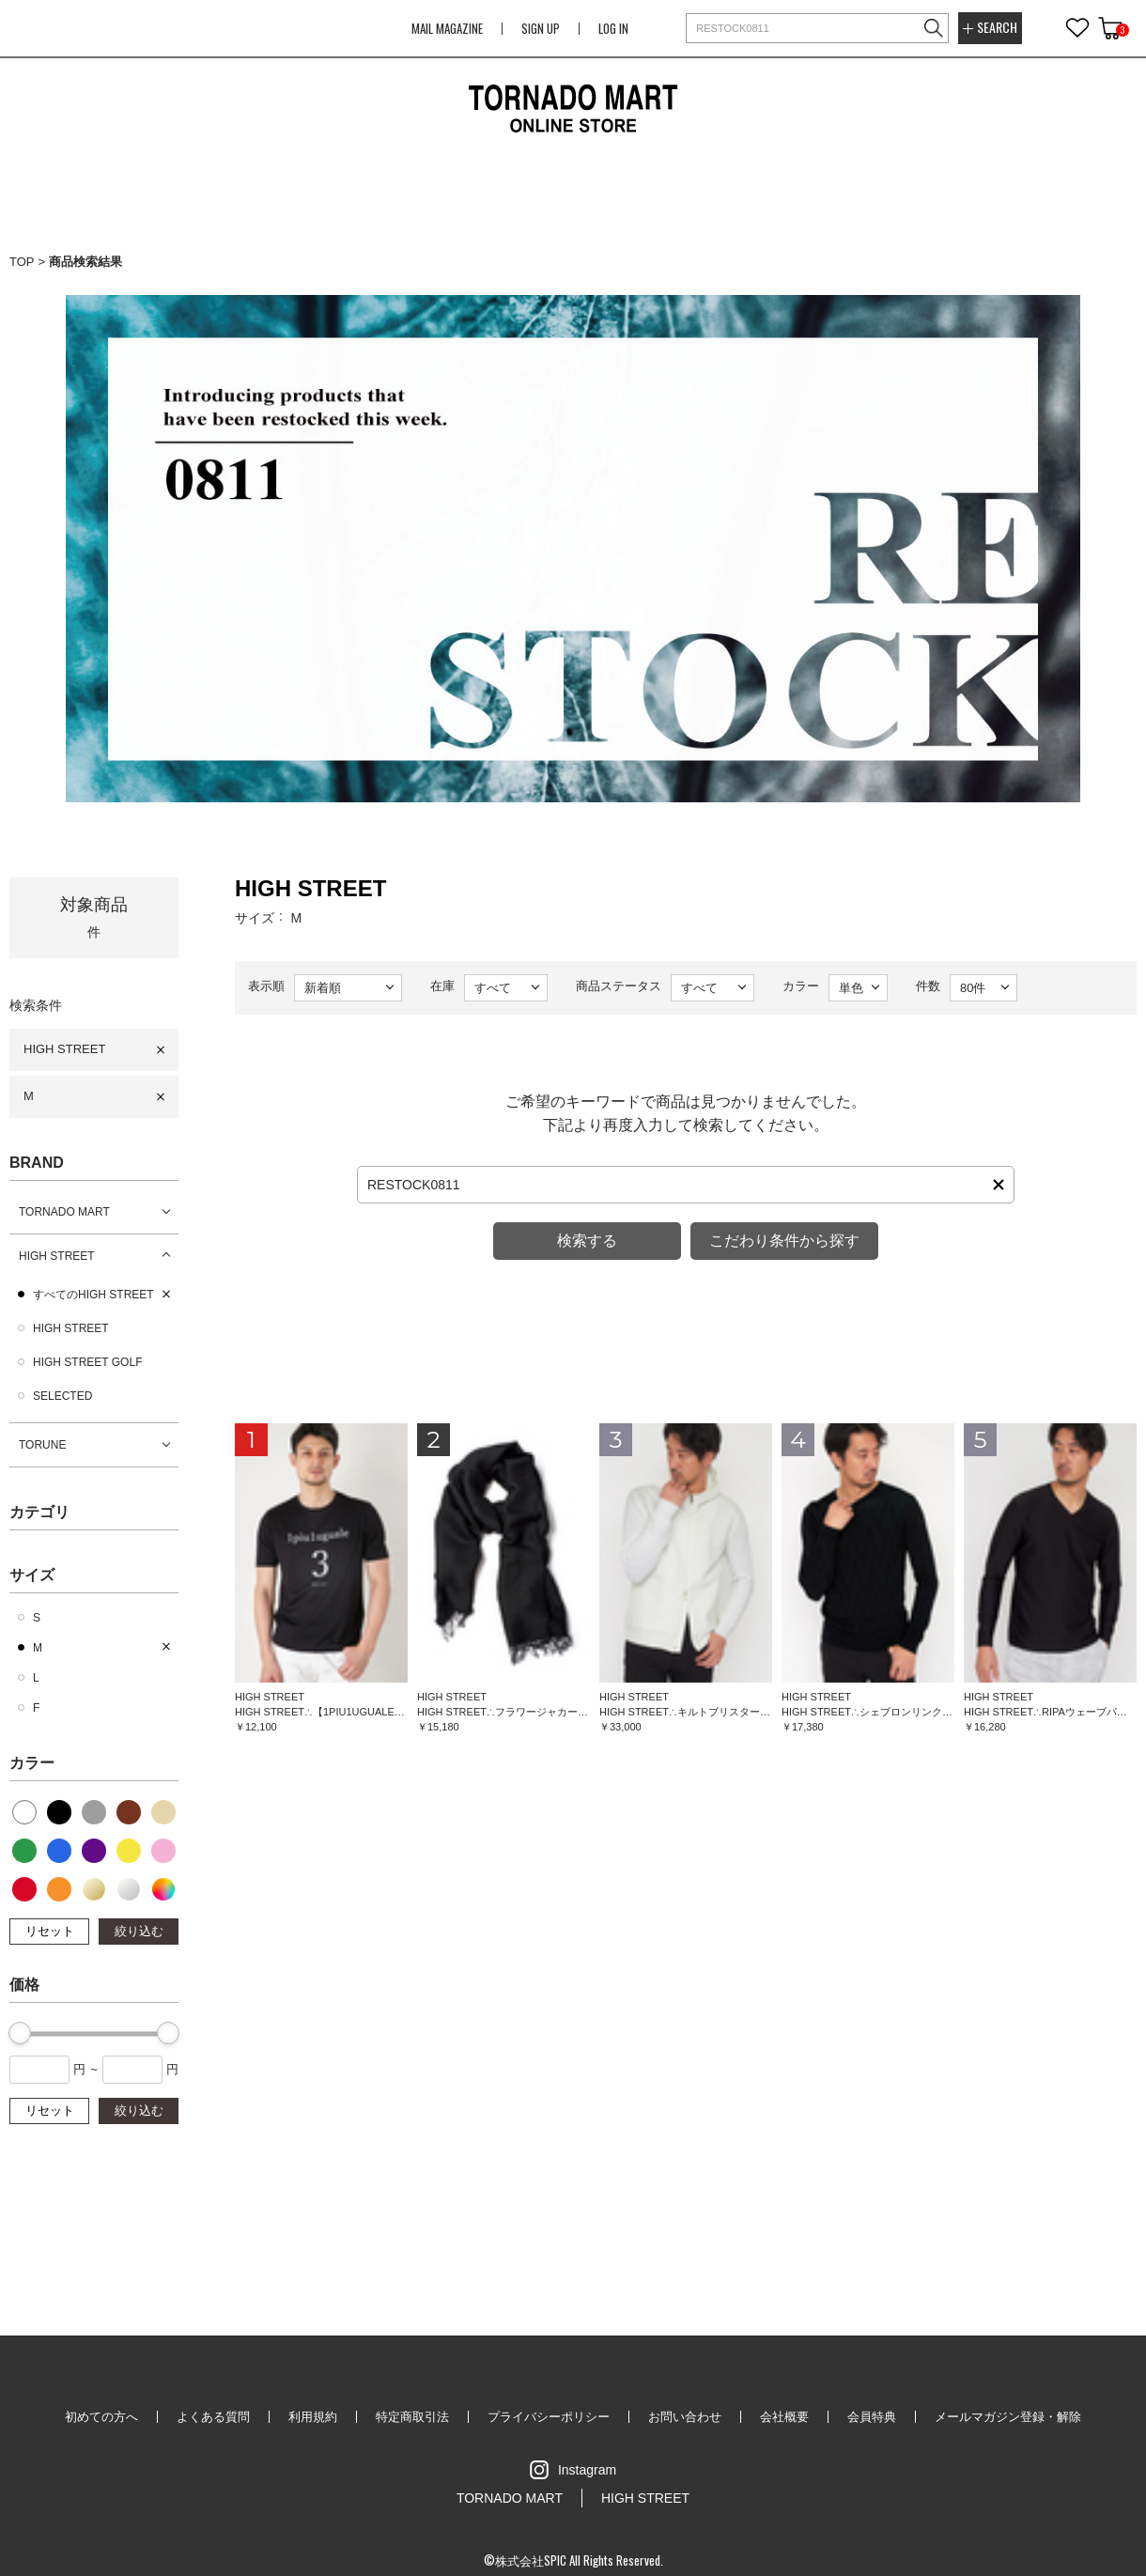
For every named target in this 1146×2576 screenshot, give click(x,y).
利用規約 (312, 2417)
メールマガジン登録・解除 (1008, 2417)
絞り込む (139, 1931)
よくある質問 (213, 2417)
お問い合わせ (684, 2417)
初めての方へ (101, 2417)
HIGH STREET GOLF (87, 1362)
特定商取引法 (412, 2417)
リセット (49, 1931)
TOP (22, 262)
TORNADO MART (64, 1211)
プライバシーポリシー (549, 2417)
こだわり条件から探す (784, 1241)
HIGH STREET (64, 1049)
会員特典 (871, 2417)
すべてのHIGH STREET (93, 1294)
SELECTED (62, 1396)
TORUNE (42, 1444)
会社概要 (784, 2417)
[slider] (19, 2033)
